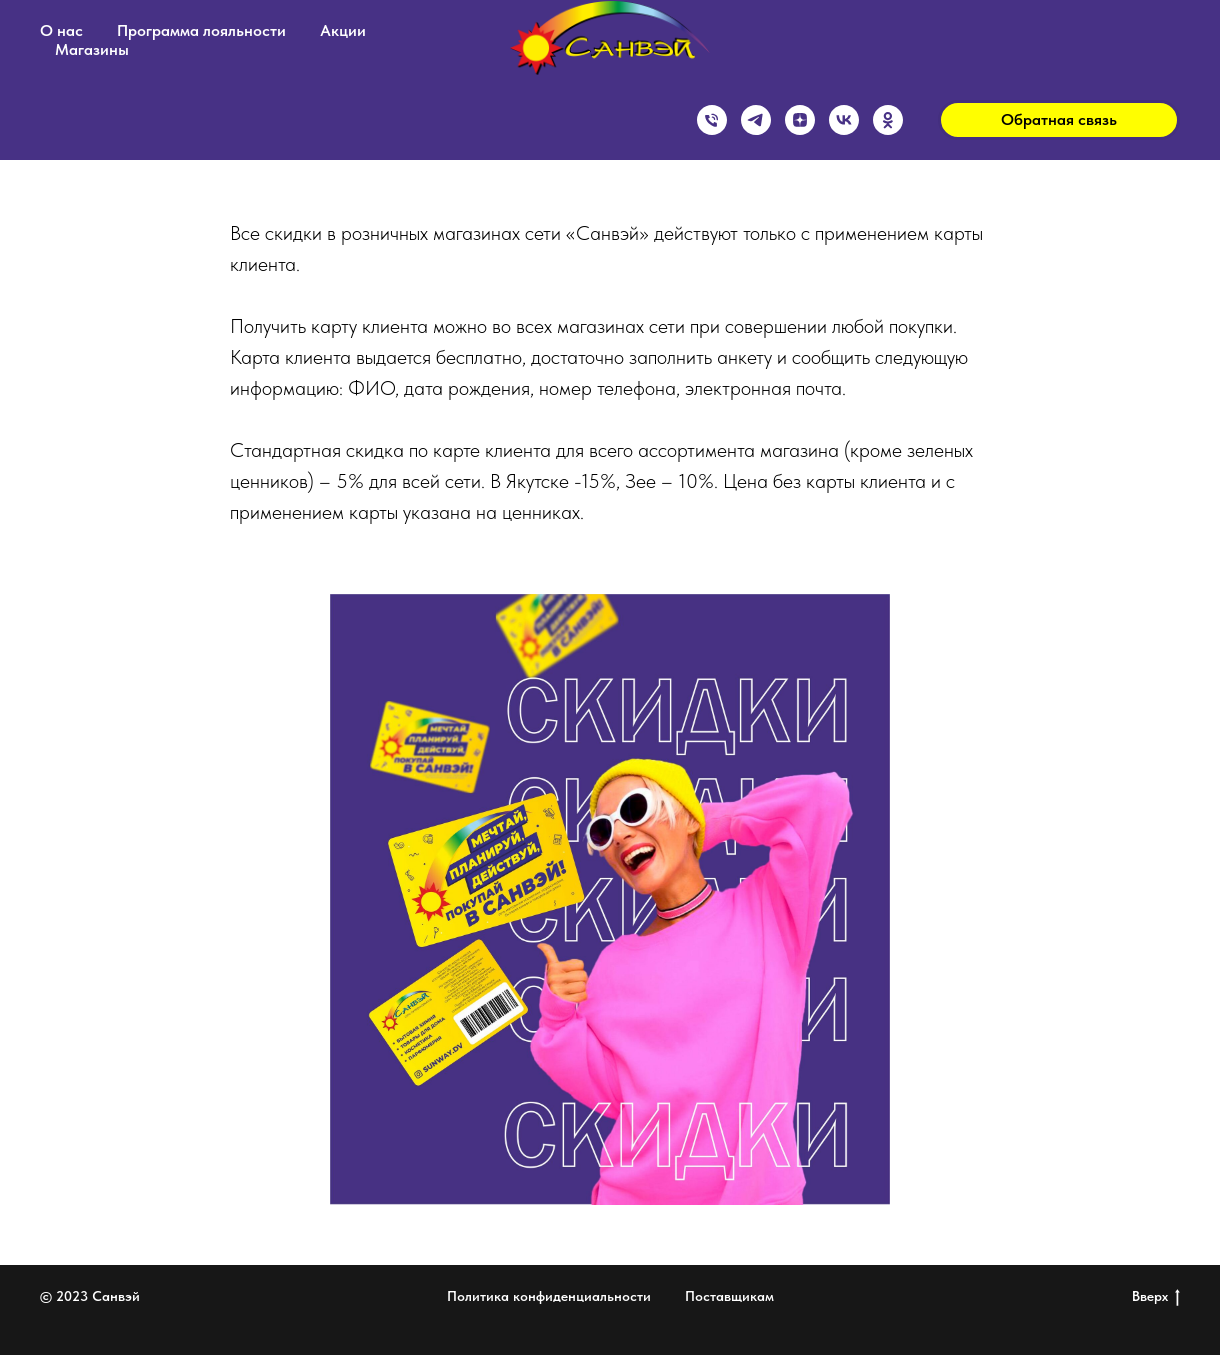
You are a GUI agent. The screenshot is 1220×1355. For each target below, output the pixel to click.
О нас (61, 30)
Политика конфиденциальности (549, 1296)
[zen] (800, 120)
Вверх (1156, 1297)
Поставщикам (729, 1296)
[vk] (844, 120)
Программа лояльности (201, 30)
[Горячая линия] (712, 120)
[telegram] (756, 120)
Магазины (92, 49)
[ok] (888, 120)
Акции (343, 30)
